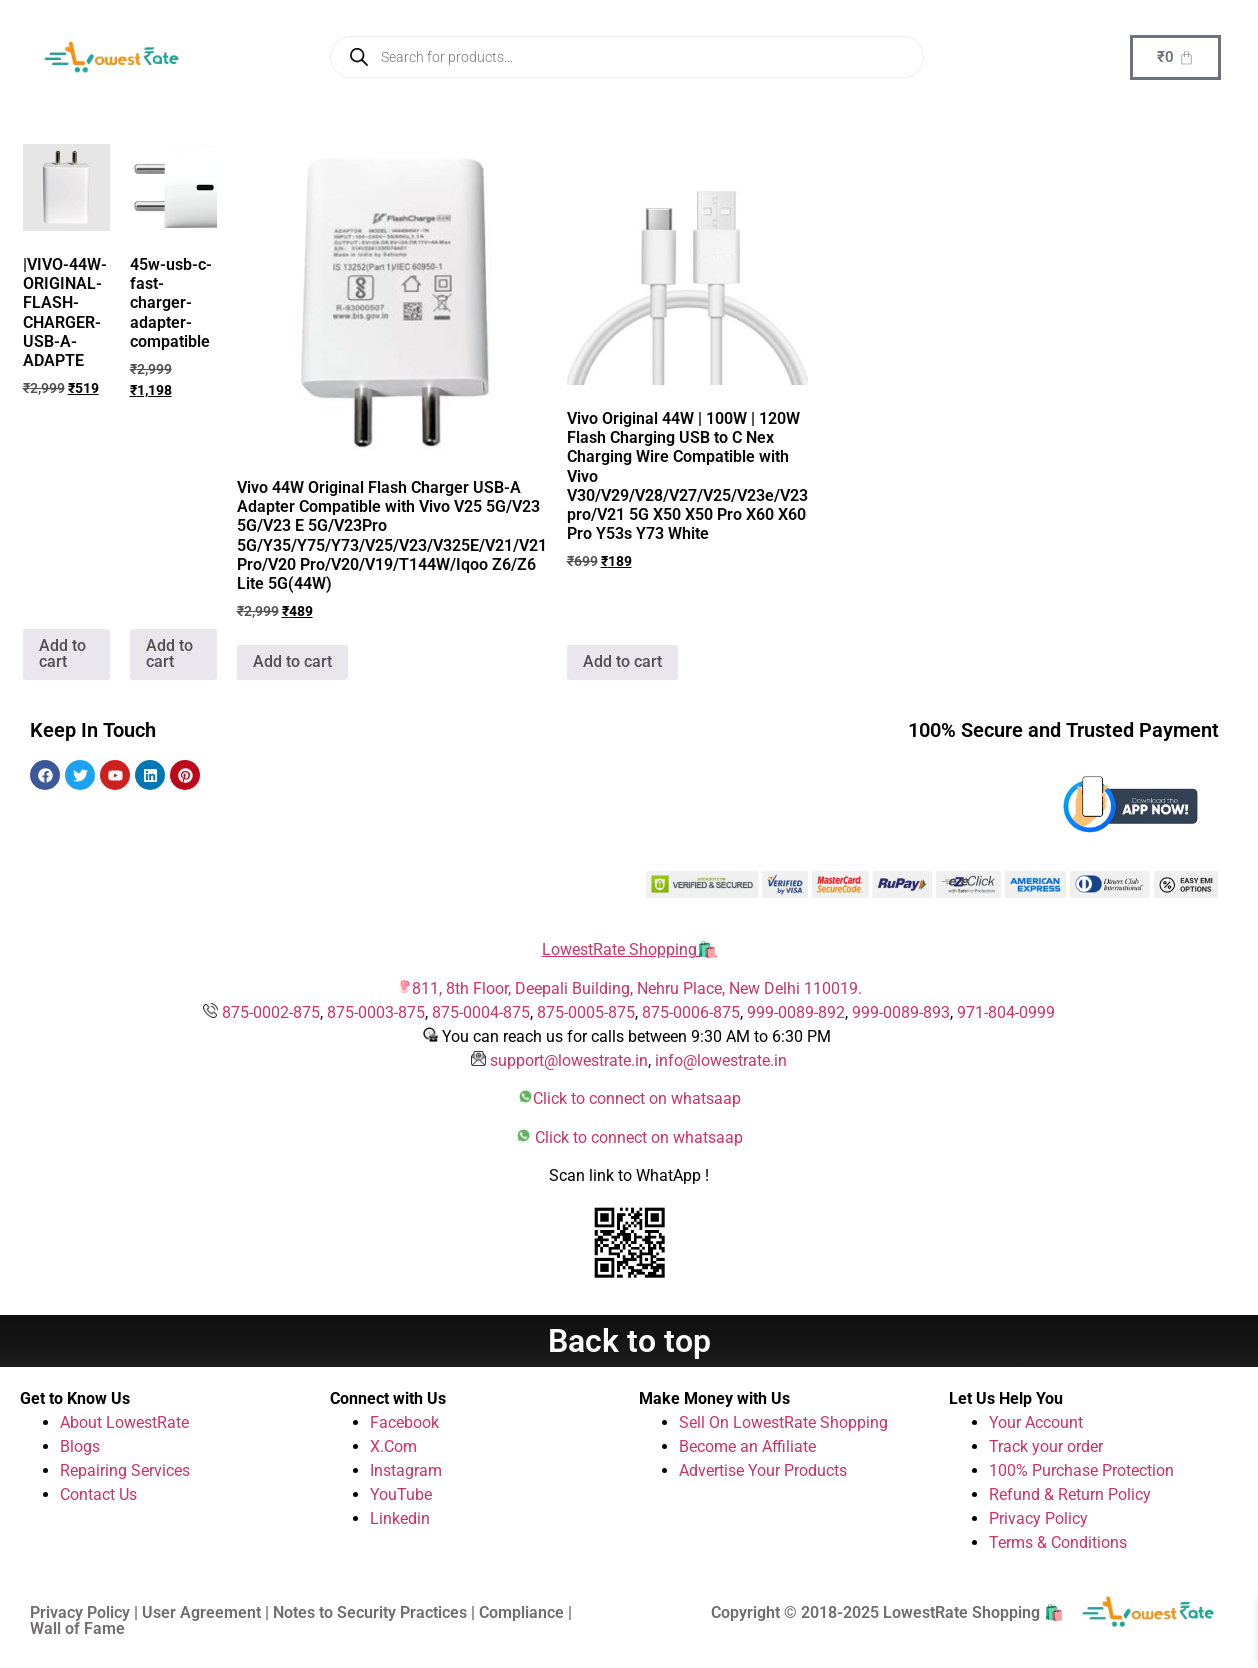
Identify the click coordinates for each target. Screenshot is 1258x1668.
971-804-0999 (1006, 1012)
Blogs (80, 1446)
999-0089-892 (796, 1012)
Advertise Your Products (763, 1470)
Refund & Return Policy (1070, 1494)
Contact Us (98, 1494)
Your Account (1036, 1422)
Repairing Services (125, 1470)
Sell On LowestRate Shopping (783, 1422)
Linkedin (400, 1518)
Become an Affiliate (747, 1446)
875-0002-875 (271, 1012)
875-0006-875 (691, 1012)
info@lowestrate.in (721, 1060)
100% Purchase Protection (1081, 1470)
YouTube (401, 1494)
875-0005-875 (586, 1012)
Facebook (404, 1422)
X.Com (393, 1446)
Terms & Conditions (1058, 1542)
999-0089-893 (901, 1012)
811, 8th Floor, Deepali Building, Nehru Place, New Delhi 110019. (637, 988)
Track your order (1046, 1446)
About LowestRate (124, 1422)
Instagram (406, 1470)
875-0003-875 (376, 1012)
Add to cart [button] (62, 653)
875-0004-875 (481, 1012)
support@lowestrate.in (569, 1060)
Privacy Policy (1038, 1518)
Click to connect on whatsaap (637, 1098)
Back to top (629, 1341)
